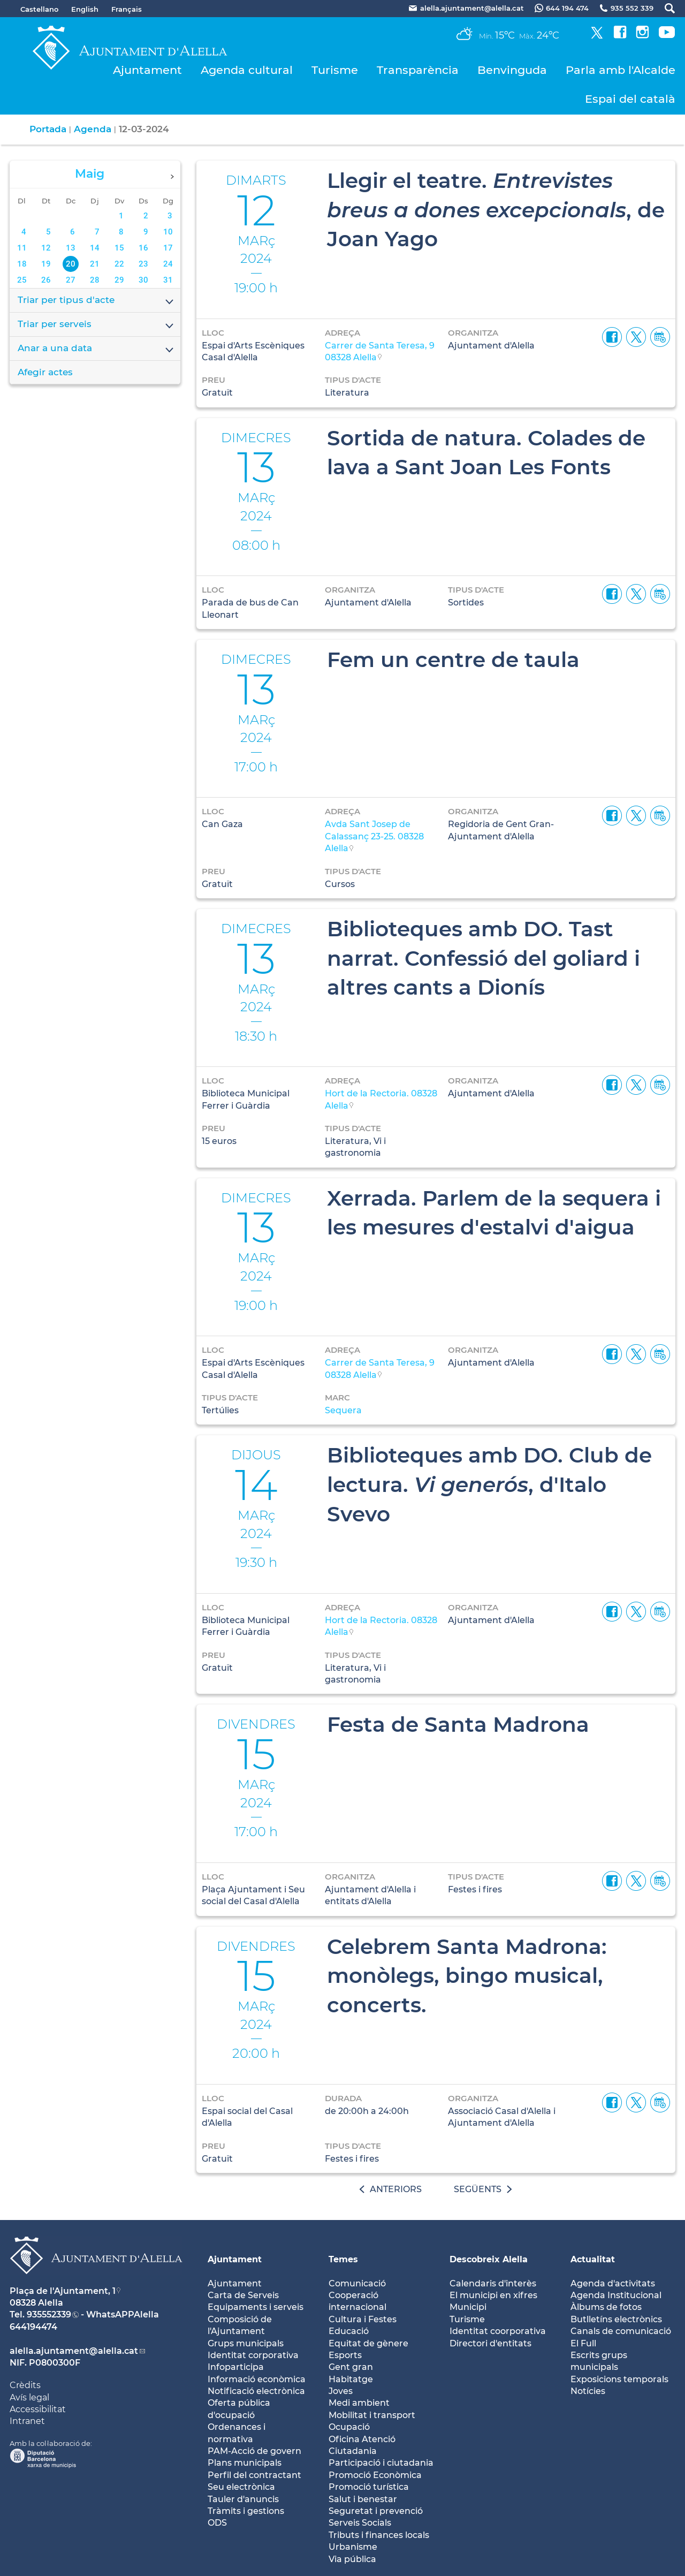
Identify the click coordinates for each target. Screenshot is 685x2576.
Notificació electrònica (256, 2391)
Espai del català (630, 98)
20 (70, 264)
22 (119, 264)
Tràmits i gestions (246, 2511)
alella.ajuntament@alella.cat (74, 2351)
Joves (341, 2391)
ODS (217, 2523)
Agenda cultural (247, 70)
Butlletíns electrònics (616, 2319)
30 (143, 280)
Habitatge (351, 2379)
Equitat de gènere (368, 2343)
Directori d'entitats (490, 2343)
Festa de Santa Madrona (458, 1724)
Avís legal (29, 2397)
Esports (345, 2355)
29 (119, 280)
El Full (583, 2343)
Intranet (27, 2421)
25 (22, 280)
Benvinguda (512, 70)
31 (168, 280)
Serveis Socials (360, 2523)
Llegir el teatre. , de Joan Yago (496, 210)
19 (46, 264)
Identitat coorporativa (498, 2331)
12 (46, 248)
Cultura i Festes (363, 2319)
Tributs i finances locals (379, 2535)
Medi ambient (359, 2403)
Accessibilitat (38, 2409)
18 (22, 264)
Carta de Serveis (243, 2295)
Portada (47, 129)
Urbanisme (353, 2547)
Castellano (39, 9)
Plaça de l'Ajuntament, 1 (63, 2291)
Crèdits (25, 2385)
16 (143, 248)
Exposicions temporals (619, 2379)
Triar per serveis (96, 325)
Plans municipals (244, 2463)
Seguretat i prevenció (376, 2511)
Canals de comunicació (620, 2331)
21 (95, 264)
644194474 (33, 2327)
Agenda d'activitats (612, 2283)
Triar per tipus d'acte (96, 300)
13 (70, 248)
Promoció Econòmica (375, 2475)
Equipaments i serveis (255, 2307)
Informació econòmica (257, 2379)
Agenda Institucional (615, 2295)
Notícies (587, 2391)
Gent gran (351, 2367)
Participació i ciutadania (381, 2463)
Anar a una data (96, 349)
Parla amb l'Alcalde (620, 70)
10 (168, 232)
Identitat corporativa (253, 2355)
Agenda (92, 129)
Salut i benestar (363, 2499)
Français (126, 9)
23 (143, 264)
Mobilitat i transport (372, 2415)
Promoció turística (369, 2487)
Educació (349, 2331)
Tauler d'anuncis (243, 2499)
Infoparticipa (236, 2367)
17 (168, 248)
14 (95, 248)
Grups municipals (246, 2343)
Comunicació (357, 2283)
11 (22, 248)
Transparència (418, 70)
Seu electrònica (241, 2487)
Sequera (343, 1410)
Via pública (352, 2559)
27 (70, 280)
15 (119, 248)
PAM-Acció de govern (254, 2451)
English (84, 9)
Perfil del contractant (254, 2475)
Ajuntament (147, 70)
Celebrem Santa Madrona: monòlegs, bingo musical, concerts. (467, 1976)
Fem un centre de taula (453, 659)
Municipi (468, 2307)
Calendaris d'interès (493, 2283)
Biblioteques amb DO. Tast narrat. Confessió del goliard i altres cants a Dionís (483, 958)
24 (168, 264)
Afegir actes (45, 372)
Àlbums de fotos (606, 2307)
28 (95, 280)
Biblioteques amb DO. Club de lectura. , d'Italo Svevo (489, 1484)
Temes (343, 2259)
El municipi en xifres (493, 2295)
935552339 (49, 2314)
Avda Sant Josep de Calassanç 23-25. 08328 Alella (374, 836)
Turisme (334, 70)
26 (46, 280)
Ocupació (349, 2427)
